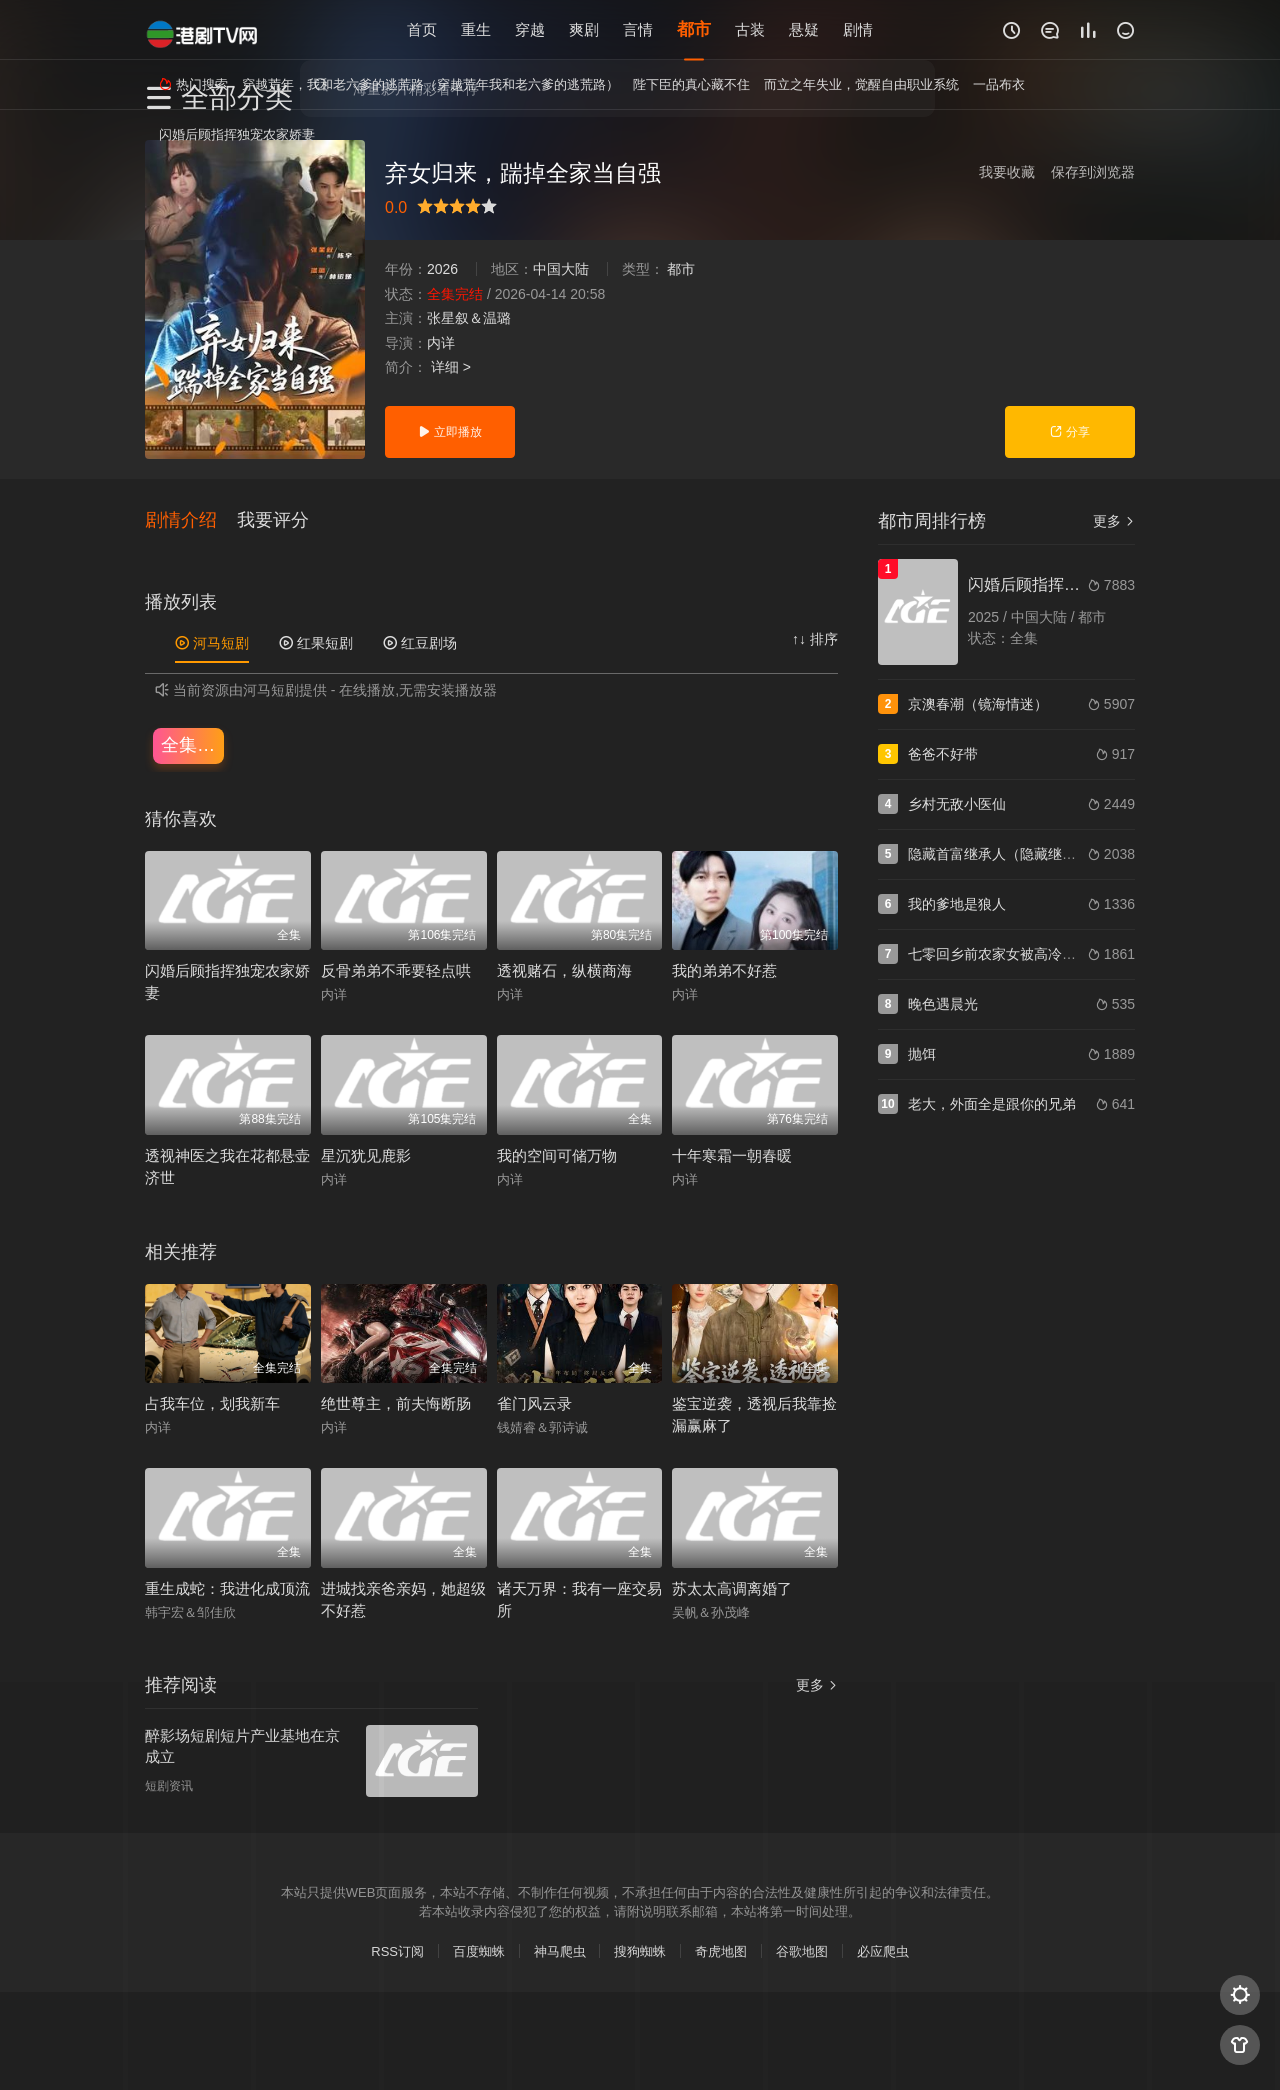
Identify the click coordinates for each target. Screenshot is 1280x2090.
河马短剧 (212, 642)
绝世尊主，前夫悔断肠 (396, 1402)
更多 (1114, 521)
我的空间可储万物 (557, 1154)
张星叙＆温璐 (469, 318)
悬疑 (804, 29)
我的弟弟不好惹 (724, 969)
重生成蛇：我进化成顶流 (227, 1587)
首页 (422, 29)
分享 (1069, 432)
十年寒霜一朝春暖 (732, 1154)
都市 (694, 29)
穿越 (530, 29)
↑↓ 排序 (815, 638)
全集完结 (192, 744)
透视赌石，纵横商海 (564, 969)
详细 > (451, 367)
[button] (191, 519)
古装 (750, 29)
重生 (476, 29)
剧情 (858, 29)
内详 (441, 343)
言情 (638, 29)
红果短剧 (316, 642)
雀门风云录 (534, 1402)
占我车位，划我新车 (212, 1402)
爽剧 (584, 29)
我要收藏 (1007, 172)
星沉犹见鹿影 (366, 1154)
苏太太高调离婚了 (732, 1587)
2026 (442, 269)
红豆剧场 (420, 642)
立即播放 (449, 432)
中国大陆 (561, 269)
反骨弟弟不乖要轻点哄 (396, 969)
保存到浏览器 (1093, 172)
